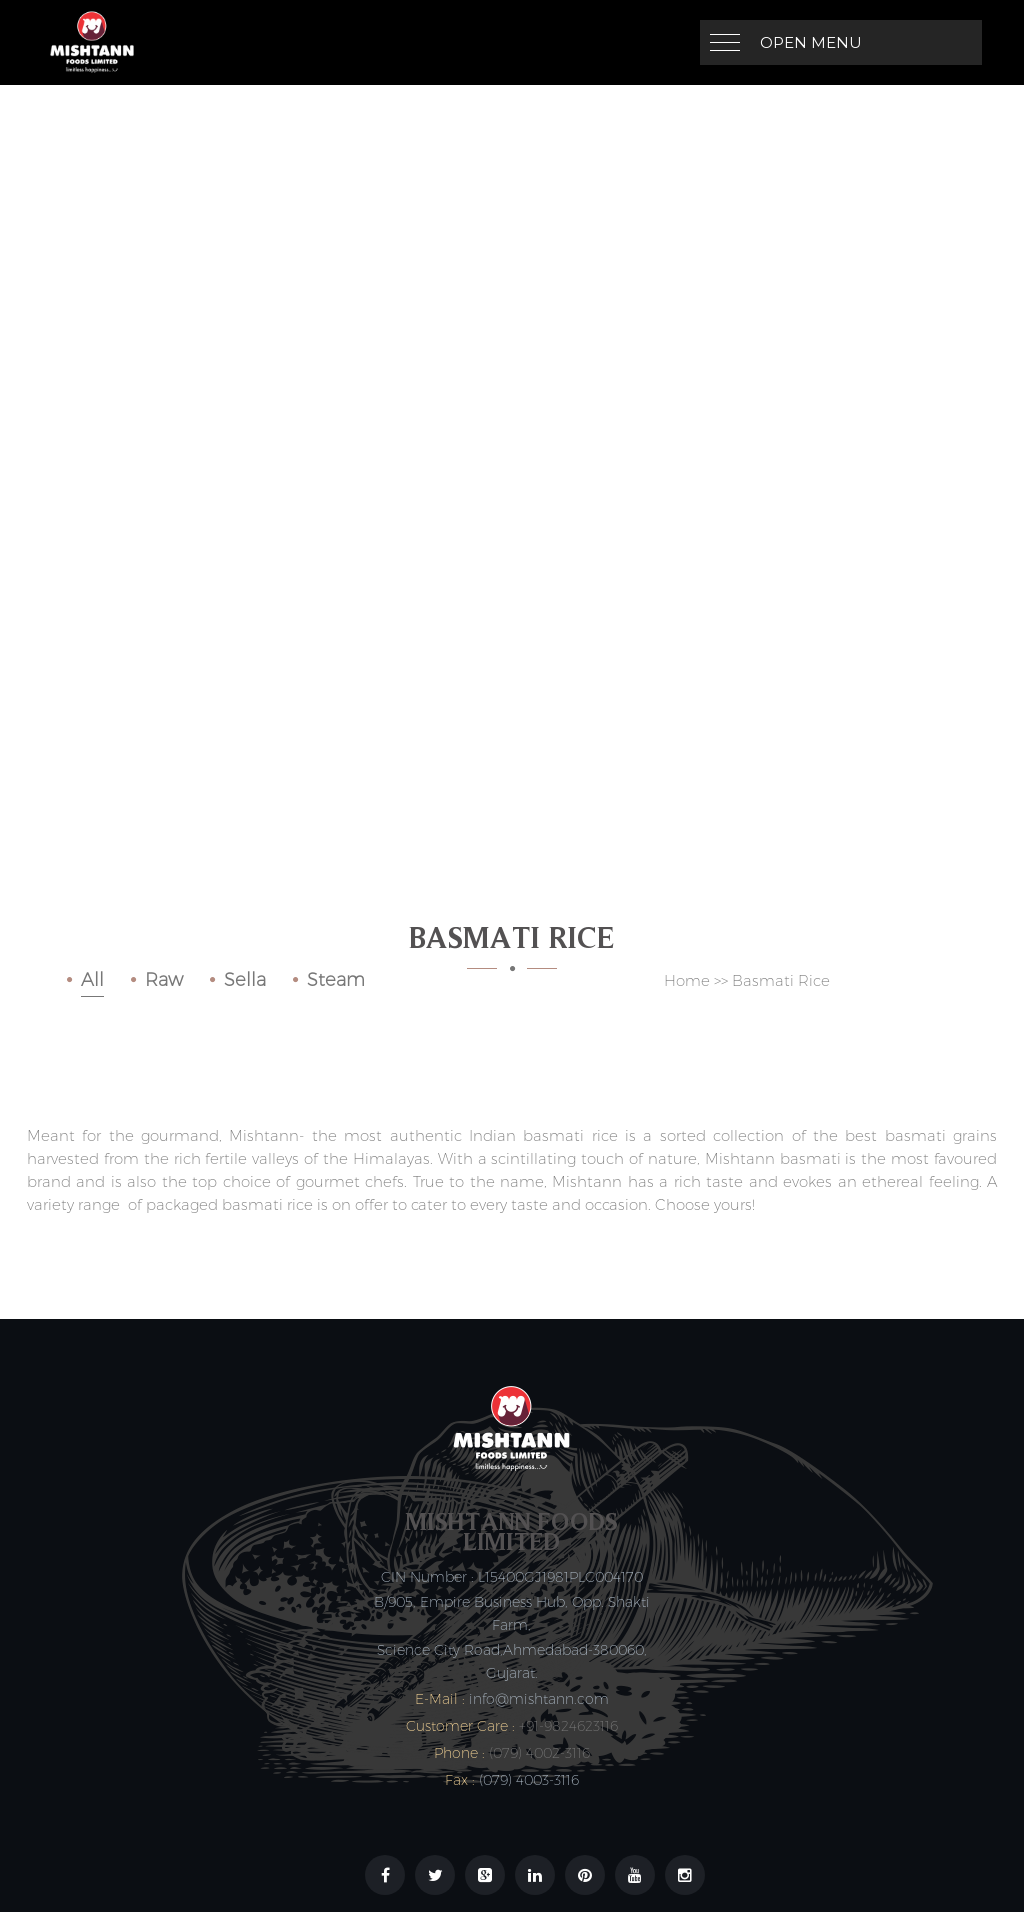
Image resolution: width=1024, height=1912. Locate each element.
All (92, 980)
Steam (336, 980)
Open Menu (811, 42)
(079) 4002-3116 (539, 1753)
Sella (245, 980)
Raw (164, 980)
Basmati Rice (781, 980)
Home (687, 980)
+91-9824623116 (568, 1726)
